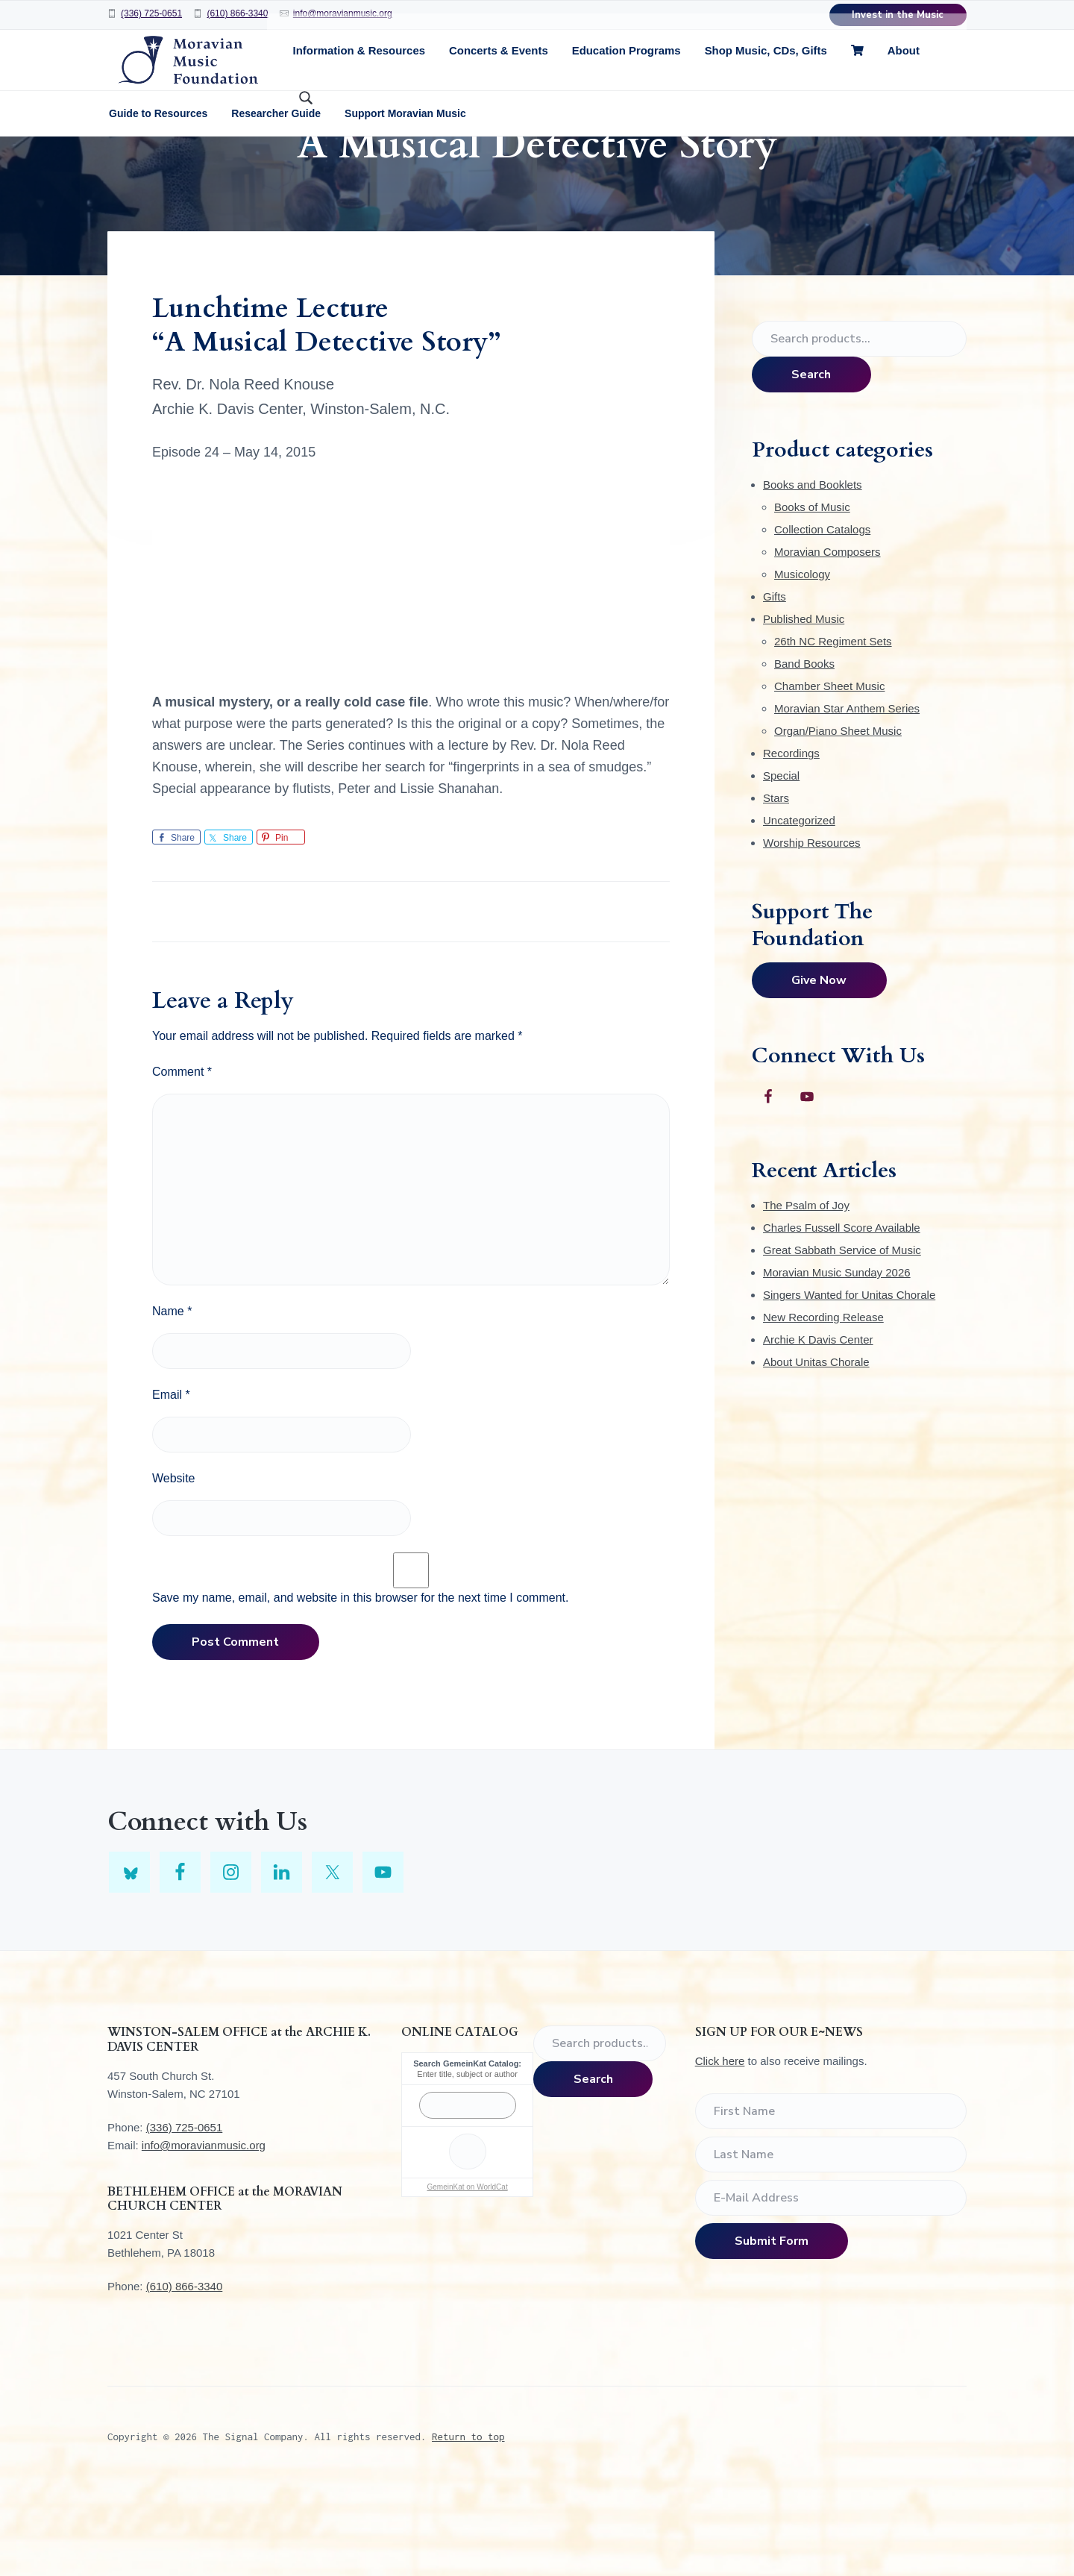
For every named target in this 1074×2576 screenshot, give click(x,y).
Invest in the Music (897, 15)
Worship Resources (812, 932)
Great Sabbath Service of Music (842, 1339)
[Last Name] (831, 2244)
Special (781, 865)
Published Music (803, 708)
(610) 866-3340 (237, 13)
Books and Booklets (812, 574)
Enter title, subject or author (467, 2163)
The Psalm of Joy (806, 1294)
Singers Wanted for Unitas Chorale (849, 1384)
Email (171, 1484)
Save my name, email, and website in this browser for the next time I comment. (360, 1687)
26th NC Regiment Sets (833, 730)
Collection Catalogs (822, 618)
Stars (776, 887)
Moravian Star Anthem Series (847, 798)
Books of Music (812, 596)
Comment (182, 1161)
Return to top (468, 2526)
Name (172, 1400)
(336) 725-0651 (151, 13)
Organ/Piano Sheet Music (838, 820)
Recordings (791, 842)
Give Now (819, 1070)
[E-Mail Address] (831, 2287)
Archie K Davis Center (818, 1429)
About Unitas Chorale (816, 1451)
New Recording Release (823, 1406)
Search (811, 464)
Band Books (804, 753)
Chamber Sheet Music (829, 775)
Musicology (802, 663)
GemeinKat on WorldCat (467, 2276)
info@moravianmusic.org (342, 13)
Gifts (774, 686)
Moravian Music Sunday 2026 (837, 1362)
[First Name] (831, 2201)
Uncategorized (799, 909)
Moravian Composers (827, 641)
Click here (720, 2150)
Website (173, 1567)
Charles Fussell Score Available (841, 1317)
